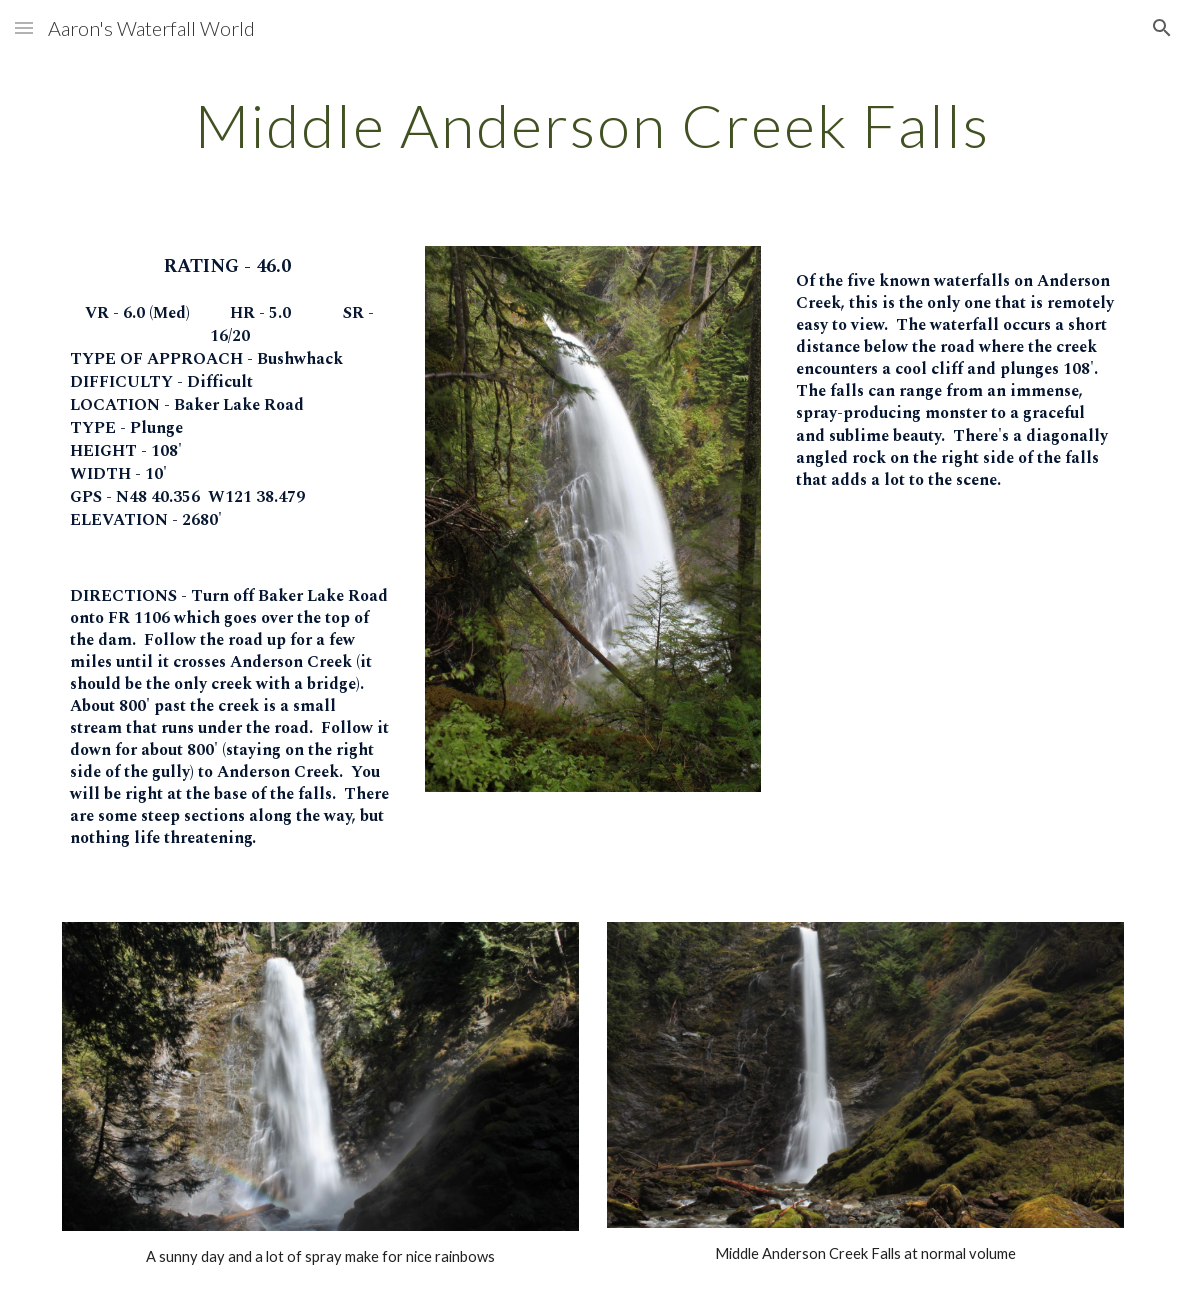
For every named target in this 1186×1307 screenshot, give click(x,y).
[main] (592, 125)
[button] (24, 27)
